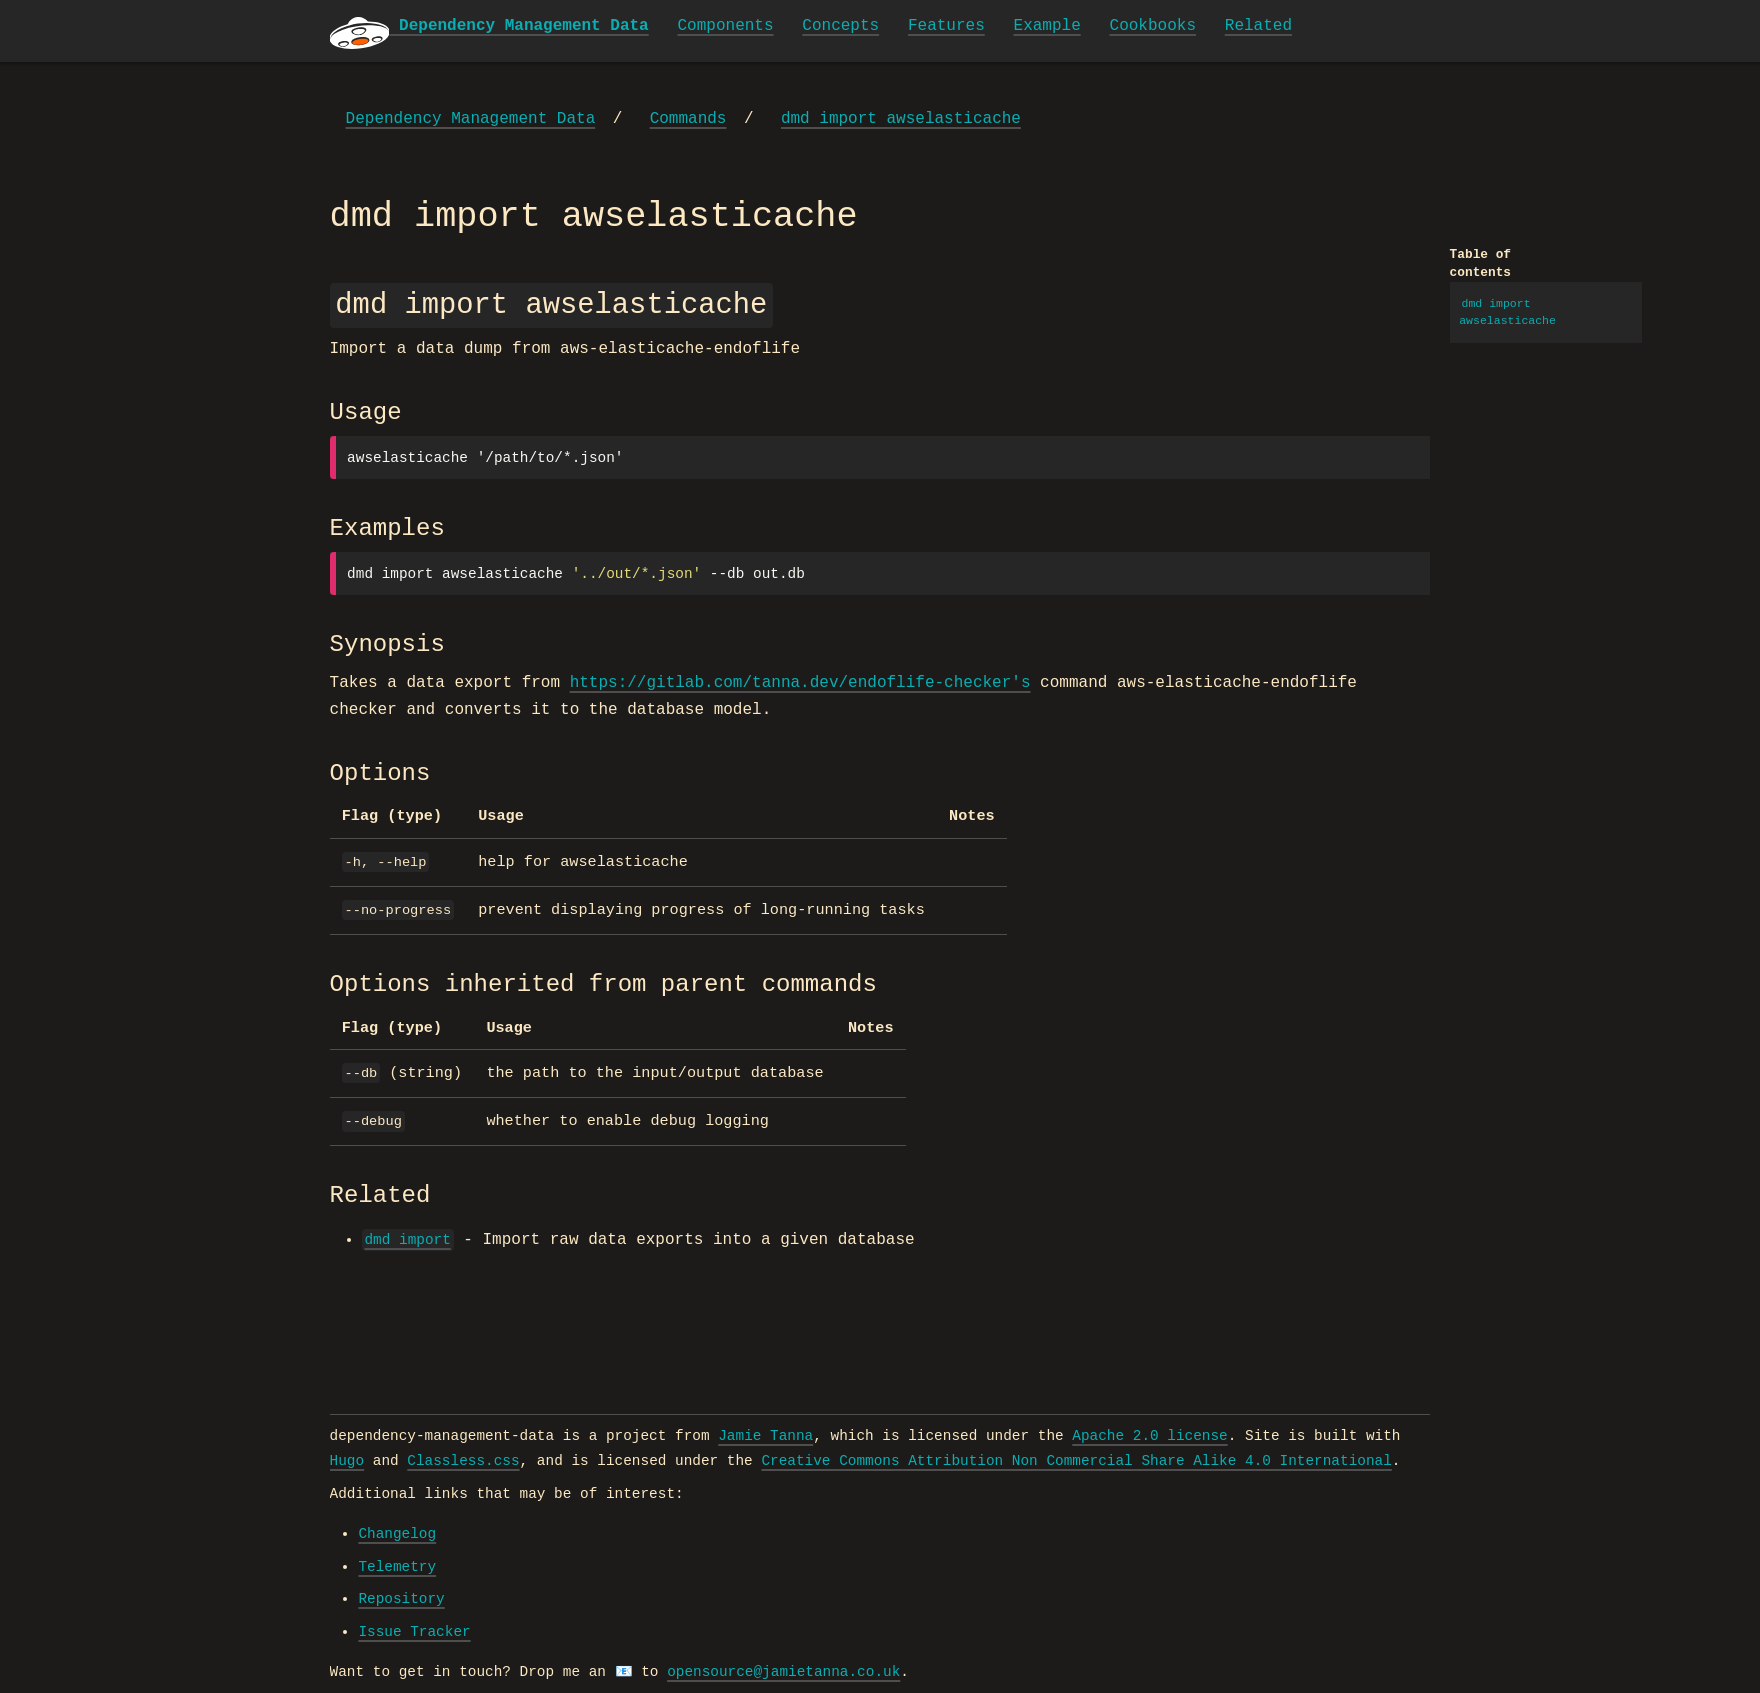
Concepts (840, 26)
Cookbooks (1153, 26)
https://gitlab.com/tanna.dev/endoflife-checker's (800, 683)
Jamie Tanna (765, 1436)
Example (1047, 26)
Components (726, 26)
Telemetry (397, 1567)
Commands (688, 119)
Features (946, 26)
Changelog (397, 1534)
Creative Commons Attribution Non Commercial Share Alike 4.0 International (1076, 1461)
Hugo (347, 1461)
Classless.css (463, 1461)
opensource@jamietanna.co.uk (783, 1672)
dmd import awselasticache (901, 119)
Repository (401, 1599)
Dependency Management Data (471, 119)
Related (1258, 26)
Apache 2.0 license (1149, 1436)
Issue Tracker (414, 1632)
